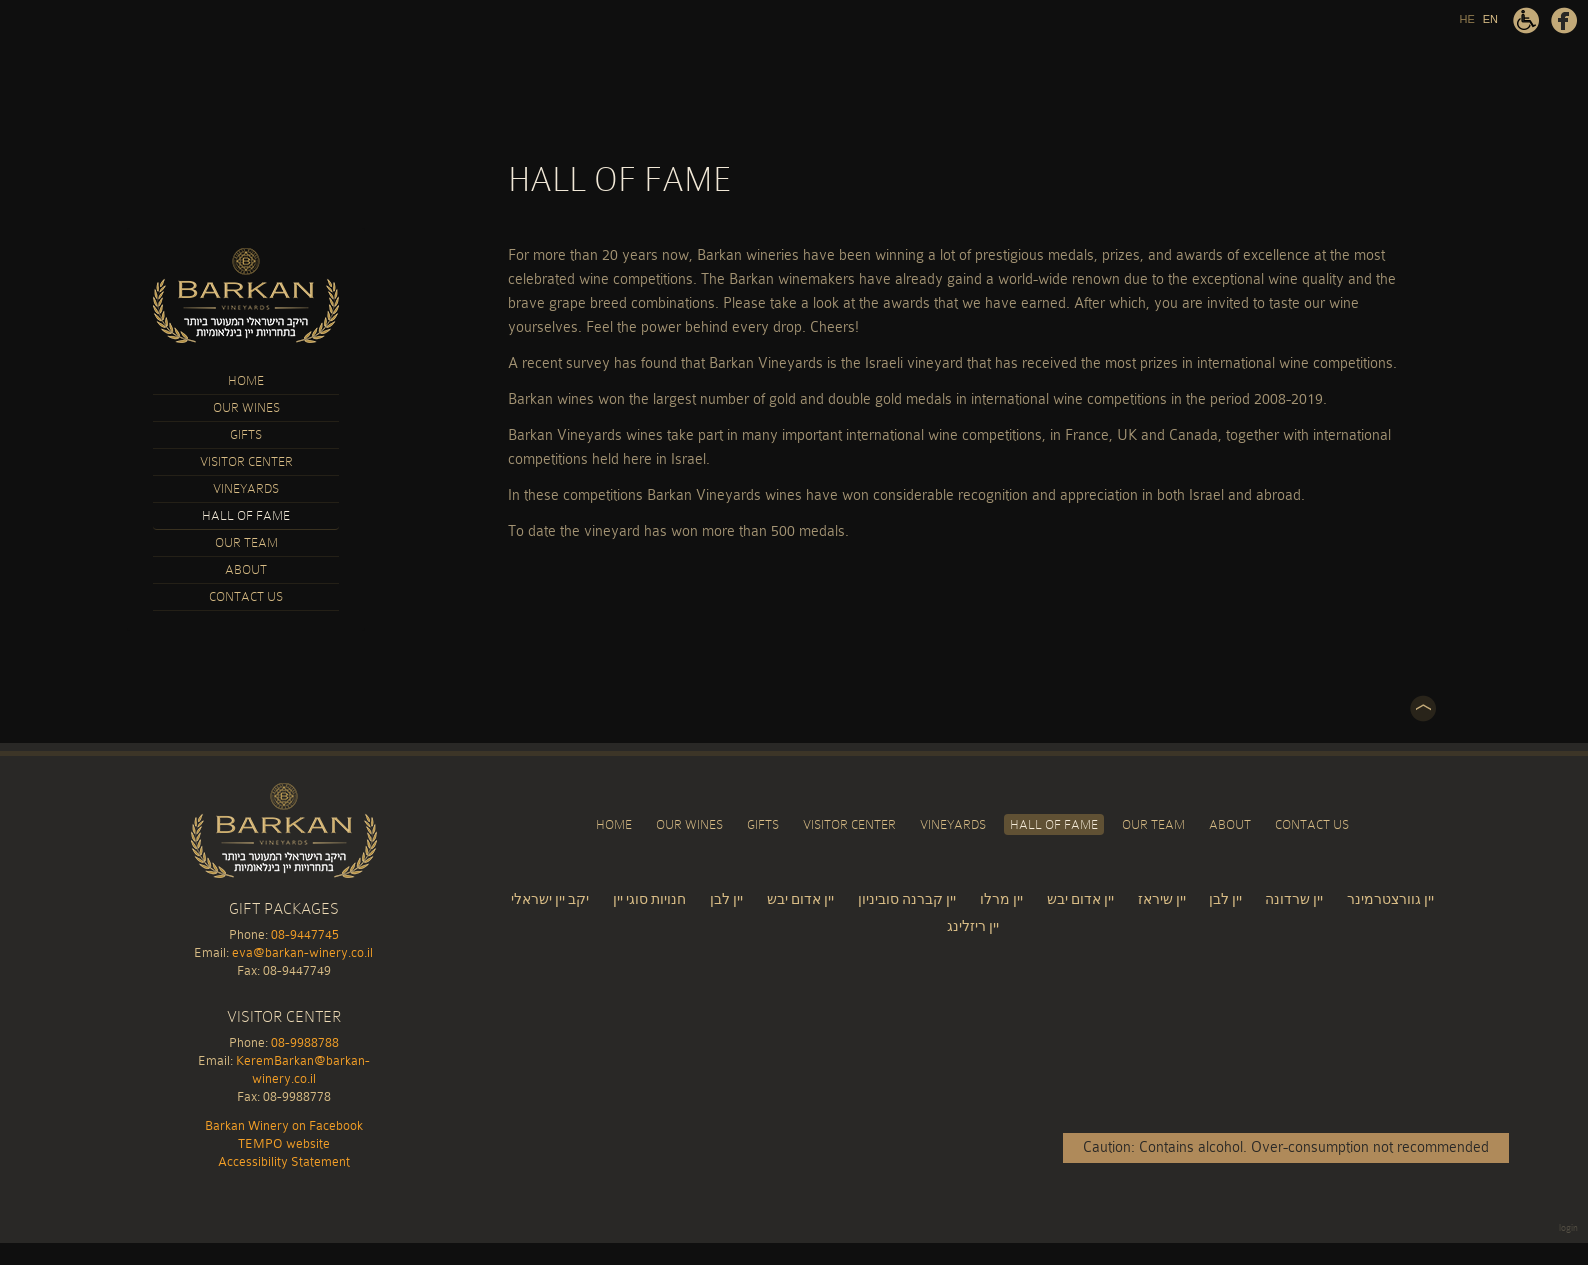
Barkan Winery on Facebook (1564, 21)
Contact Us (246, 596)
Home (246, 380)
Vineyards (246, 488)
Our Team (246, 542)
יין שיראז (1163, 899)
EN (1490, 19)
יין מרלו (1001, 899)
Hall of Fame (246, 515)
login (1568, 1228)
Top (1423, 709)
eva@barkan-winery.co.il (302, 952)
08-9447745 (305, 934)
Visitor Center (246, 461)
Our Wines (246, 407)
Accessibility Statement (1526, 21)
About (246, 569)
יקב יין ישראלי (550, 899)
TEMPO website (284, 1143)
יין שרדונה (1294, 899)
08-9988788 (305, 1042)
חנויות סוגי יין (649, 899)
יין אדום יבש (800, 899)
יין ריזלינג (973, 926)
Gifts (246, 434)
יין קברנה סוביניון (907, 899)
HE (1466, 19)
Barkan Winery (246, 295)
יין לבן (726, 899)
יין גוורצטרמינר (1390, 899)
